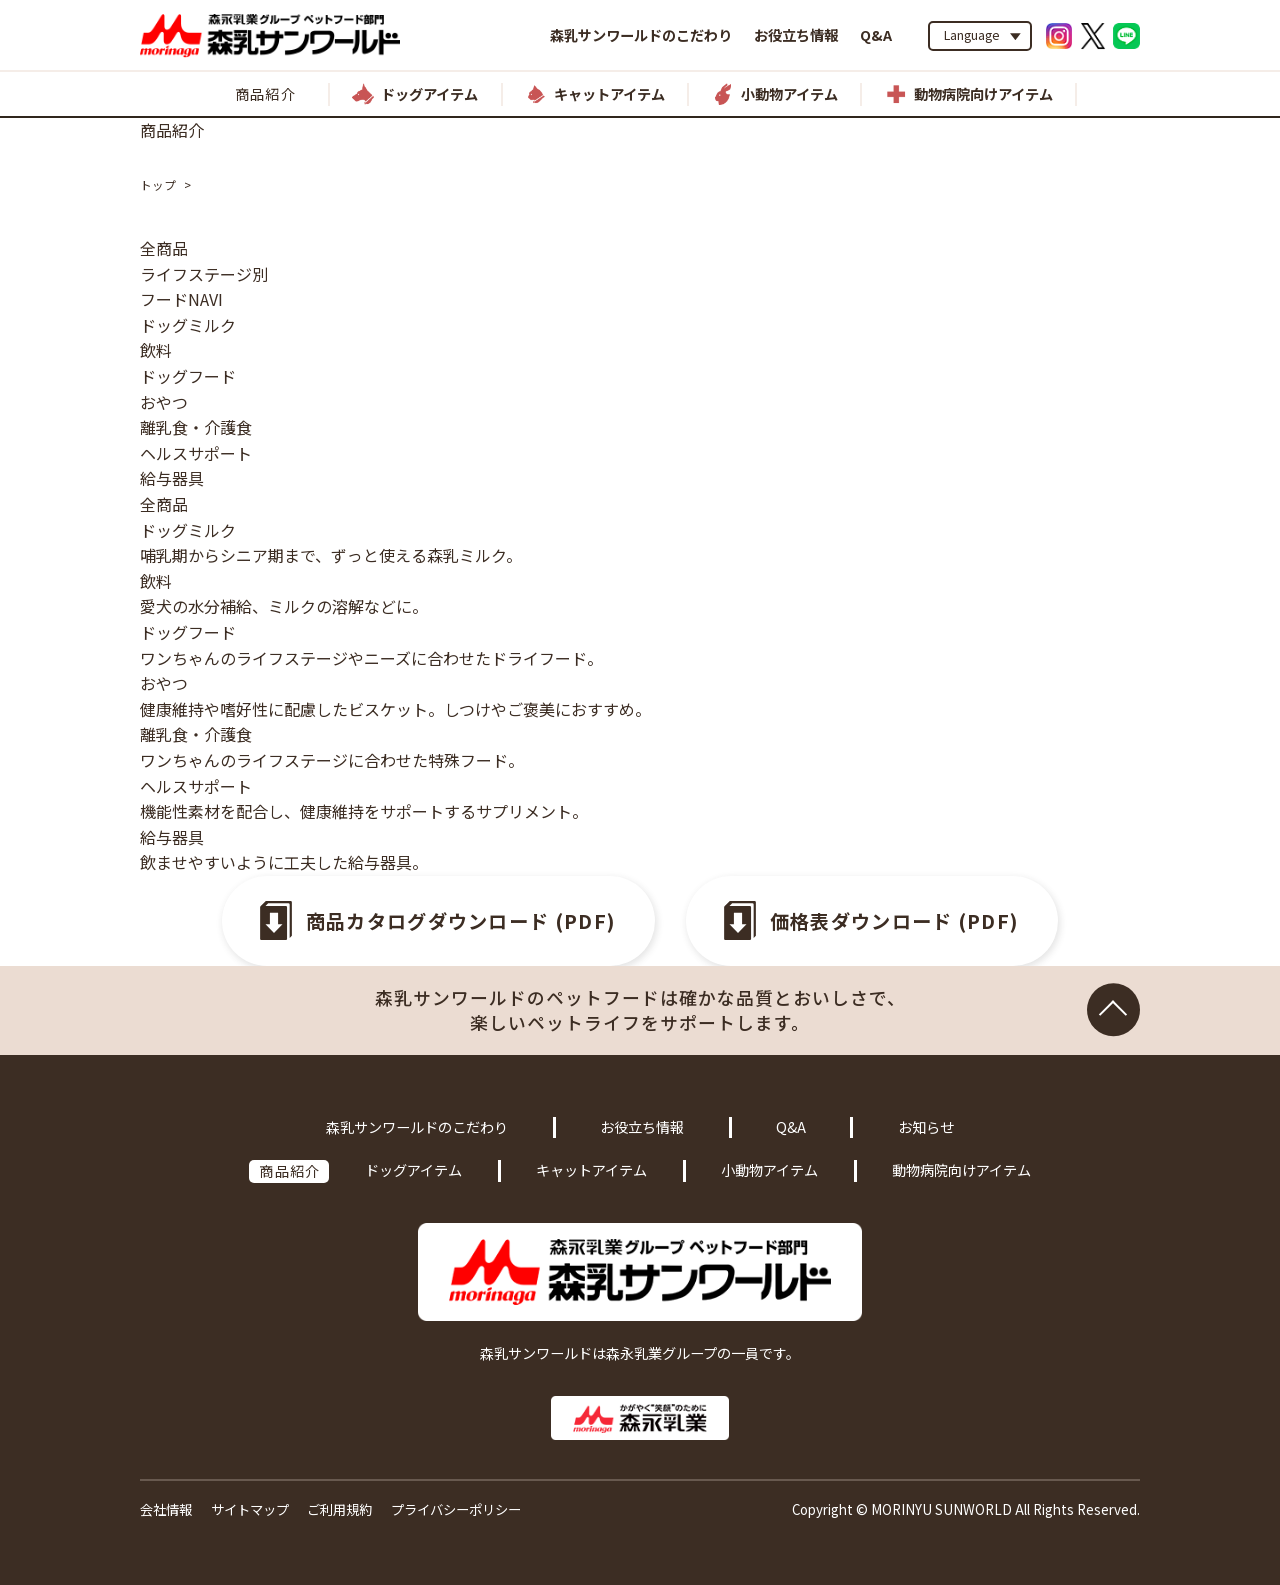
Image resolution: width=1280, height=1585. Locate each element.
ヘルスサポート (196, 453)
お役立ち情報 (796, 35)
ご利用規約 (339, 1509)
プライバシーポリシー (456, 1509)
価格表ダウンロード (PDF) (895, 921)
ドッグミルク (188, 325)
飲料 (156, 350)
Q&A (876, 35)
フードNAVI (181, 299)
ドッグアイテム (413, 1170)
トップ (158, 185)
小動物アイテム (769, 1170)
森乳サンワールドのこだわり (641, 35)
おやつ (164, 402)
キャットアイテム (591, 1170)
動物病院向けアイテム (961, 1170)
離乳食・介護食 (196, 427)
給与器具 (172, 478)
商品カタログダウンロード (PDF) (461, 921)
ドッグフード (188, 376)
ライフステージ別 (204, 274)
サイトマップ (250, 1509)
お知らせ (926, 1127)
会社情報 (166, 1509)
